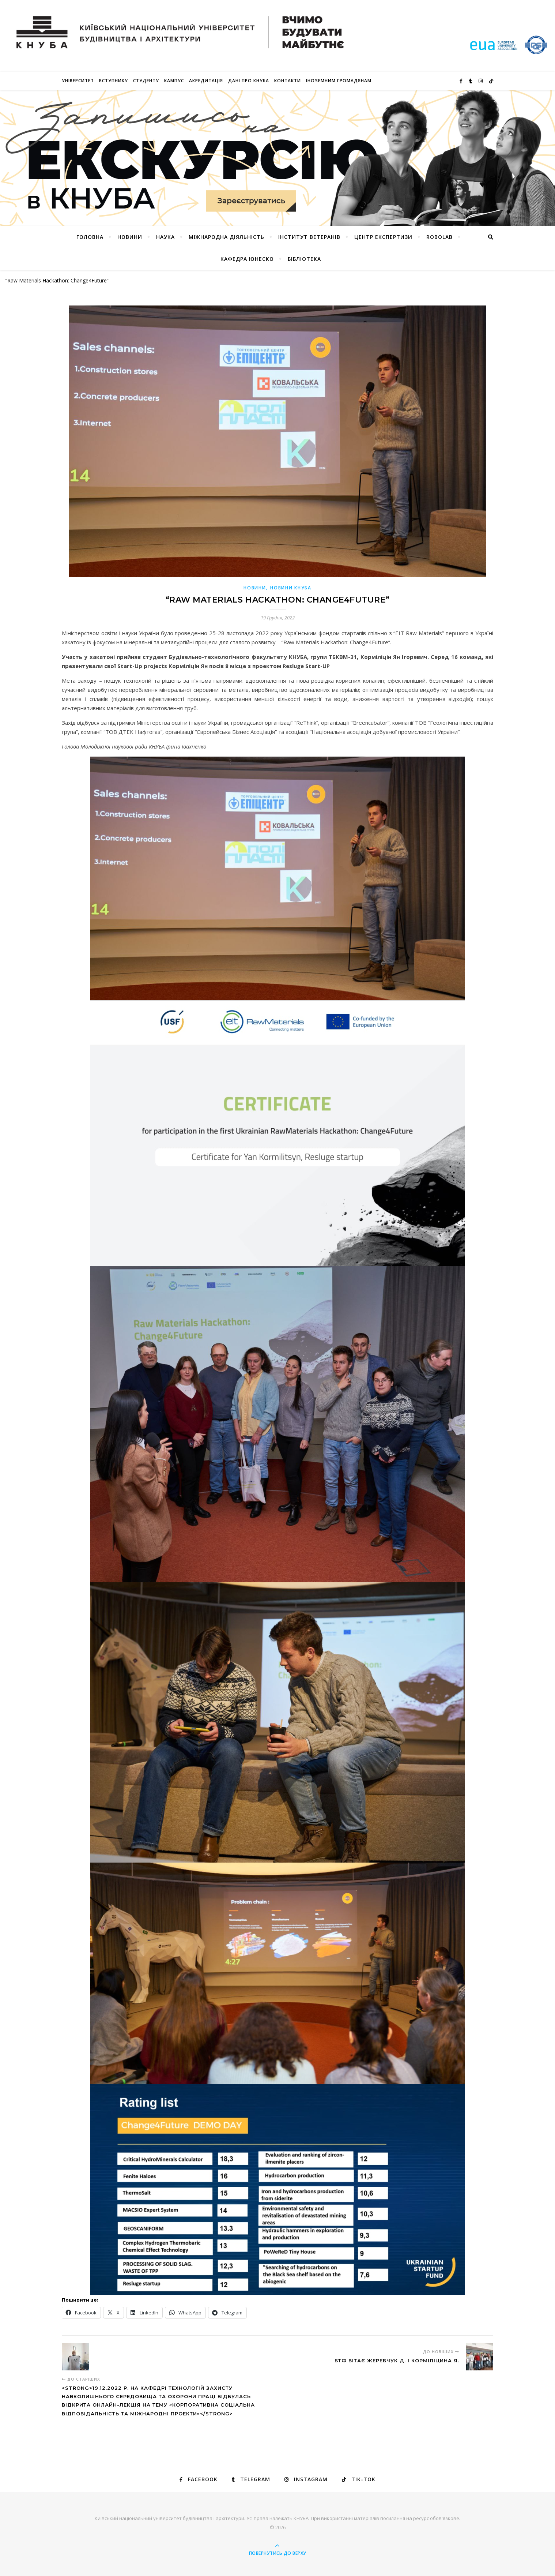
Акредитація (206, 81)
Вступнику (113, 81)
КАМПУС (174, 81)
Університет (78, 81)
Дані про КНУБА (248, 81)
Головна (89, 236)
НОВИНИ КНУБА (290, 588)
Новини (254, 588)
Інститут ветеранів (309, 236)
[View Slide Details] (277, 158)
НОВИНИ (129, 236)
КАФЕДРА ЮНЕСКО (247, 258)
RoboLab (439, 236)
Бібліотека (304, 258)
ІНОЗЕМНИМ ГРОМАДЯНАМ (338, 81)
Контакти (287, 81)
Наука (165, 236)
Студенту (146, 81)
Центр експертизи (383, 236)
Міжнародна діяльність (226, 236)
